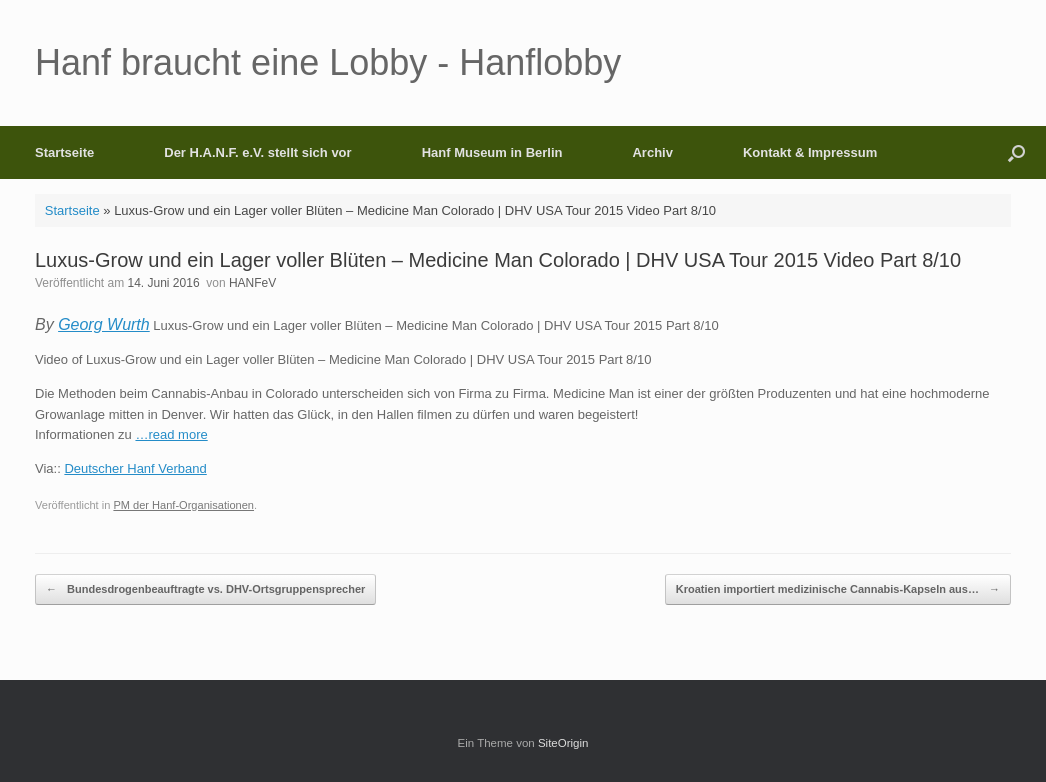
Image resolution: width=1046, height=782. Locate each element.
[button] (1016, 152)
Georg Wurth (104, 324)
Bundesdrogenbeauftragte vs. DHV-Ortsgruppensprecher (205, 589)
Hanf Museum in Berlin (492, 152)
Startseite (64, 152)
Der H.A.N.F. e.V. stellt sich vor (257, 152)
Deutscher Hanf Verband (135, 468)
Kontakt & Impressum (810, 152)
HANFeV (252, 283)
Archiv (652, 152)
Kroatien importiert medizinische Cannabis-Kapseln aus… (838, 589)
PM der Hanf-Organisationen (183, 505)
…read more (171, 434)
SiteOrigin (563, 743)
